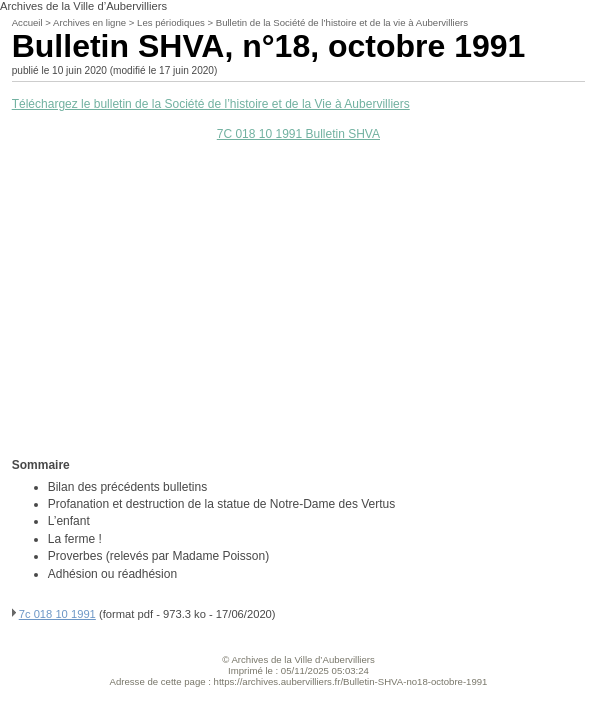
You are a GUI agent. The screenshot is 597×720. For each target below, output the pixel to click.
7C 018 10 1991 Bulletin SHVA (298, 134)
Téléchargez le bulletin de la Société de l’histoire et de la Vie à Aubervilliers (211, 104)
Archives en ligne (89, 22)
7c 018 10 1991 (57, 614)
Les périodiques (171, 22)
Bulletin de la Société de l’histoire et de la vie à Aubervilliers (342, 22)
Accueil (27, 22)
